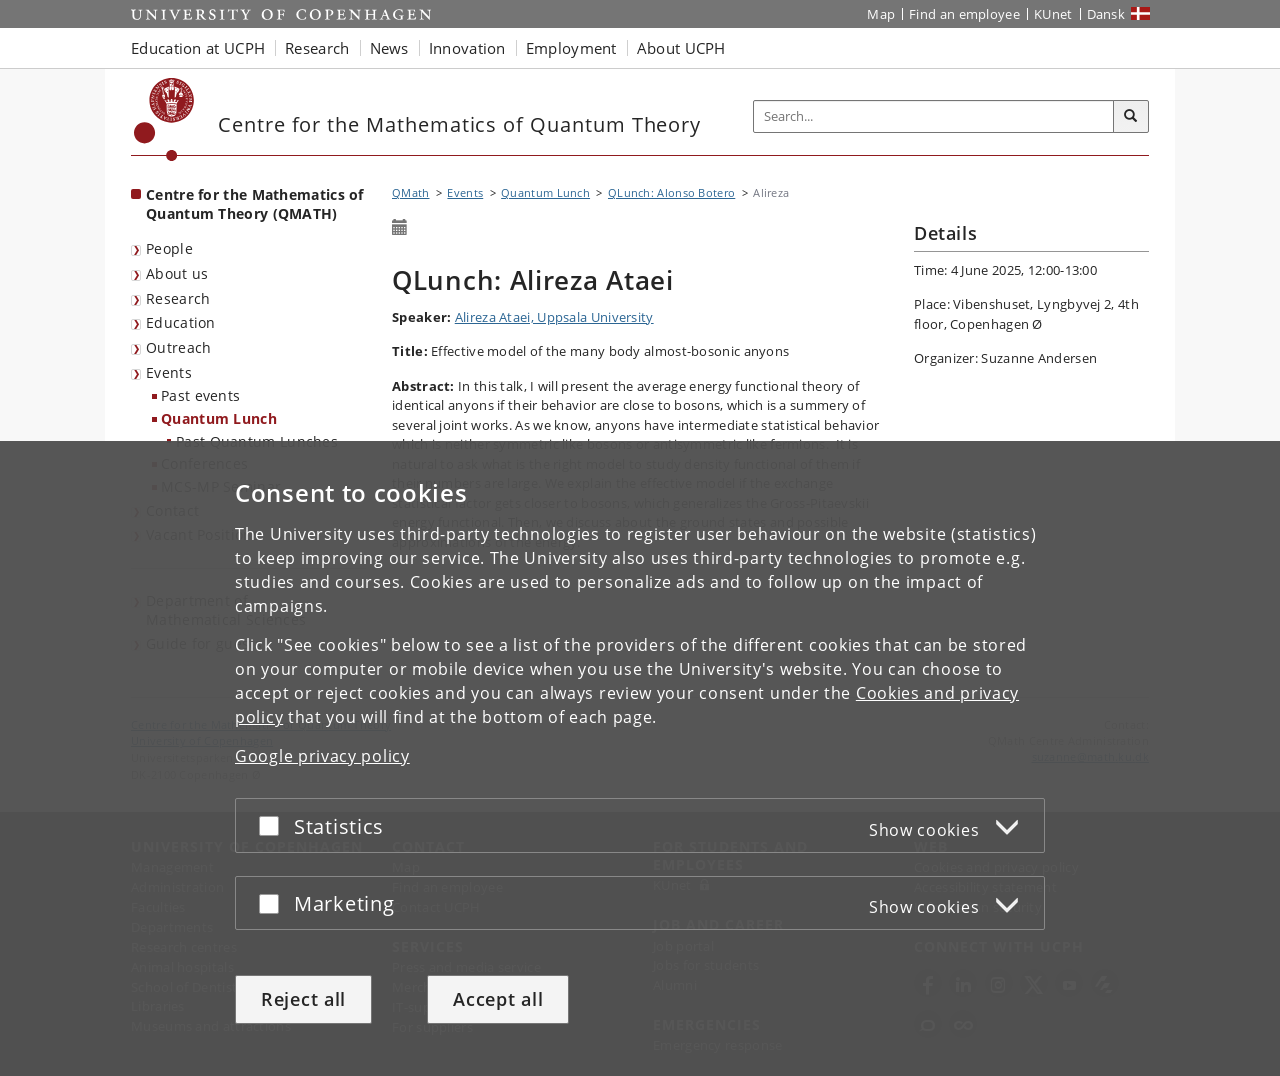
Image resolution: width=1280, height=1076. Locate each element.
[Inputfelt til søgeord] (934, 116)
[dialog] (640, 758)
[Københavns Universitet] (164, 119)
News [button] (389, 48)
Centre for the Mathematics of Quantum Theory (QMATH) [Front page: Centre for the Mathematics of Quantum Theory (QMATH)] (255, 204)
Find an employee (964, 14)
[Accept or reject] (274, 825)
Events (169, 372)
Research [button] (317, 48)
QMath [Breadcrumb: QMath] (411, 192)
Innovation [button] (467, 48)
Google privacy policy (322, 756)
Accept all (498, 999)
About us (177, 273)
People (169, 248)
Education (181, 322)
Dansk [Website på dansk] (1106, 14)
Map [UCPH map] (881, 14)
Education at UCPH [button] (198, 48)
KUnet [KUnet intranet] (1053, 14)
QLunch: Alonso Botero (671, 192)
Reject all (303, 999)
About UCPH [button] (681, 48)
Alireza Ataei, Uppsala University (554, 317)
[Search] (1131, 117)
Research (178, 298)
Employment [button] (571, 48)
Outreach (178, 347)
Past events (200, 395)
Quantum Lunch (219, 418)
